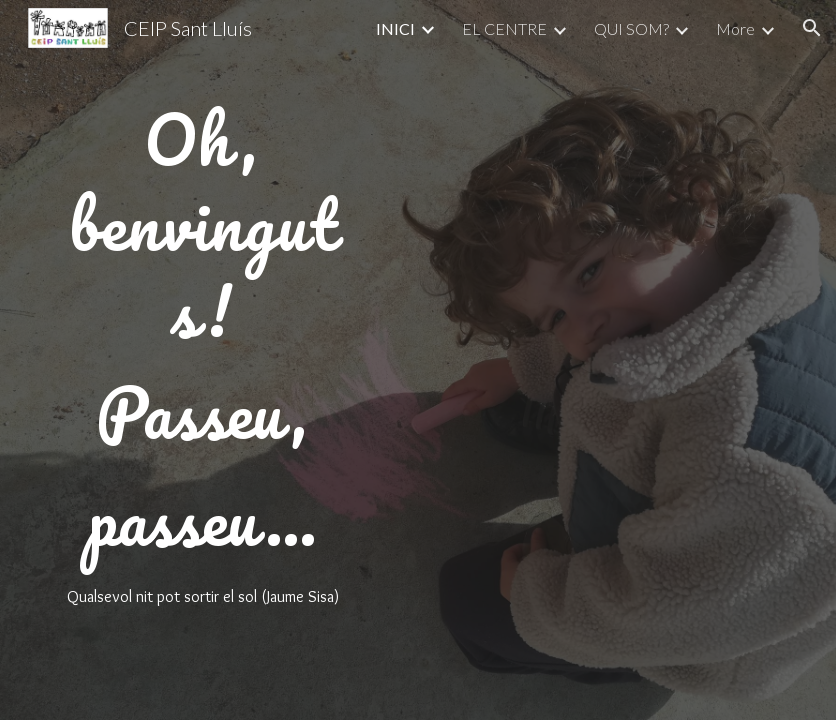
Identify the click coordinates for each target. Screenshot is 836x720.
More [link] (735, 28)
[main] (202, 360)
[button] (812, 28)
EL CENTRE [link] (504, 28)
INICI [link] (395, 28)
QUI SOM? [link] (631, 28)
